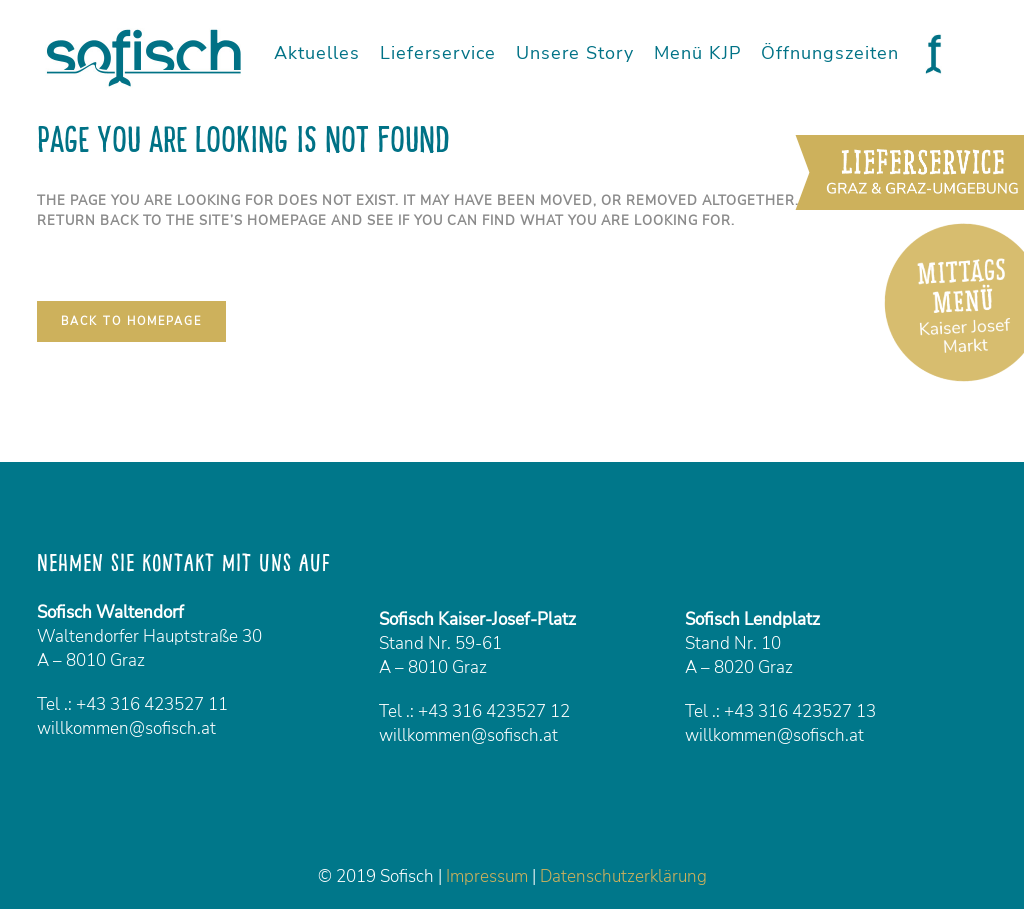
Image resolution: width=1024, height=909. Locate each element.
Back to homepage (131, 321)
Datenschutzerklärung (623, 876)
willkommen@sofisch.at (126, 728)
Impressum (487, 876)
